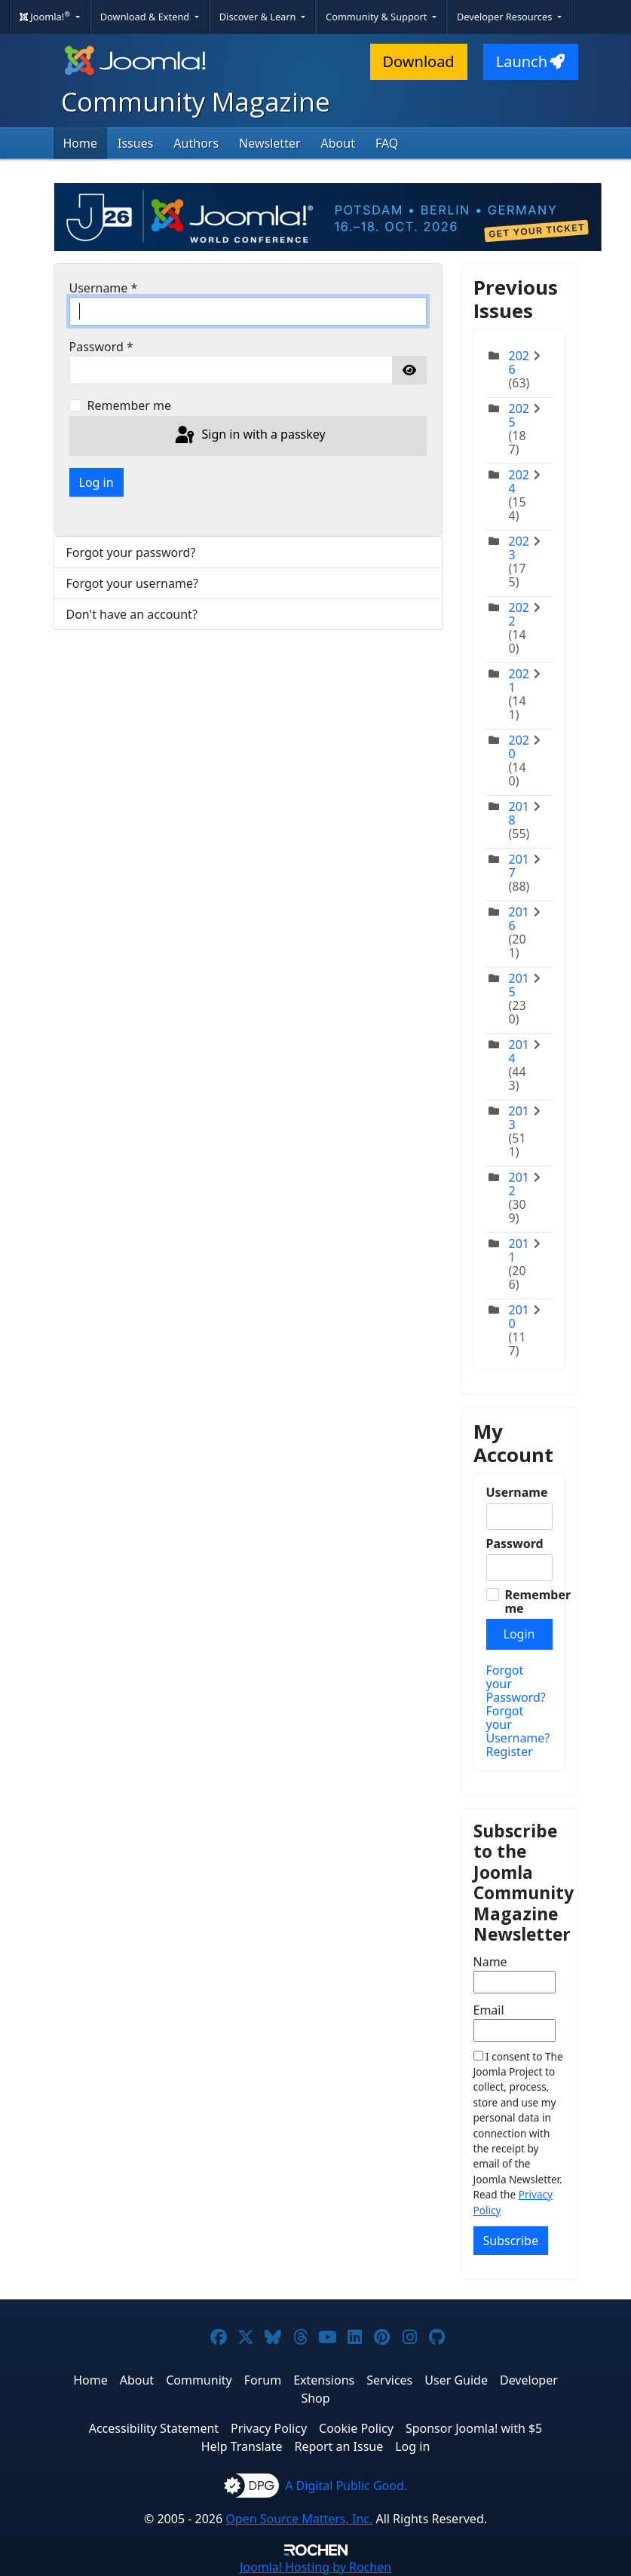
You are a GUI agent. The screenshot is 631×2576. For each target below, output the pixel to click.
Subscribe (510, 2240)
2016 (519, 919)
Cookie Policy (356, 2428)
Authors (196, 143)
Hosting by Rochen (315, 2567)
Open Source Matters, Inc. (298, 2518)
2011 (519, 1250)
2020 (519, 747)
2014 (519, 1051)
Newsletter (269, 143)
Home (80, 143)
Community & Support (378, 16)
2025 (519, 415)
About (338, 143)
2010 (519, 1317)
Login (519, 1634)
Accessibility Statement (154, 2428)
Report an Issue (339, 2446)
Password (101, 346)
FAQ (386, 143)
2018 (519, 813)
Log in (96, 482)
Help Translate (242, 2446)
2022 (519, 614)
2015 (519, 985)
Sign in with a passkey (249, 435)
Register (509, 1751)
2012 (519, 1184)
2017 (519, 866)
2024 (519, 482)
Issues (135, 143)
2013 (519, 1118)
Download (419, 61)
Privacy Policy (269, 2428)
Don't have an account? (132, 614)
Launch (530, 61)
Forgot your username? (132, 583)
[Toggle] (541, 369)
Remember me (129, 405)
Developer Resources (506, 16)
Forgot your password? (131, 552)
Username (103, 288)
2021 (519, 680)
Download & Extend (146, 16)
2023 (519, 548)
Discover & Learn (259, 16)
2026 (519, 362)
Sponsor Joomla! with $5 (474, 2428)
